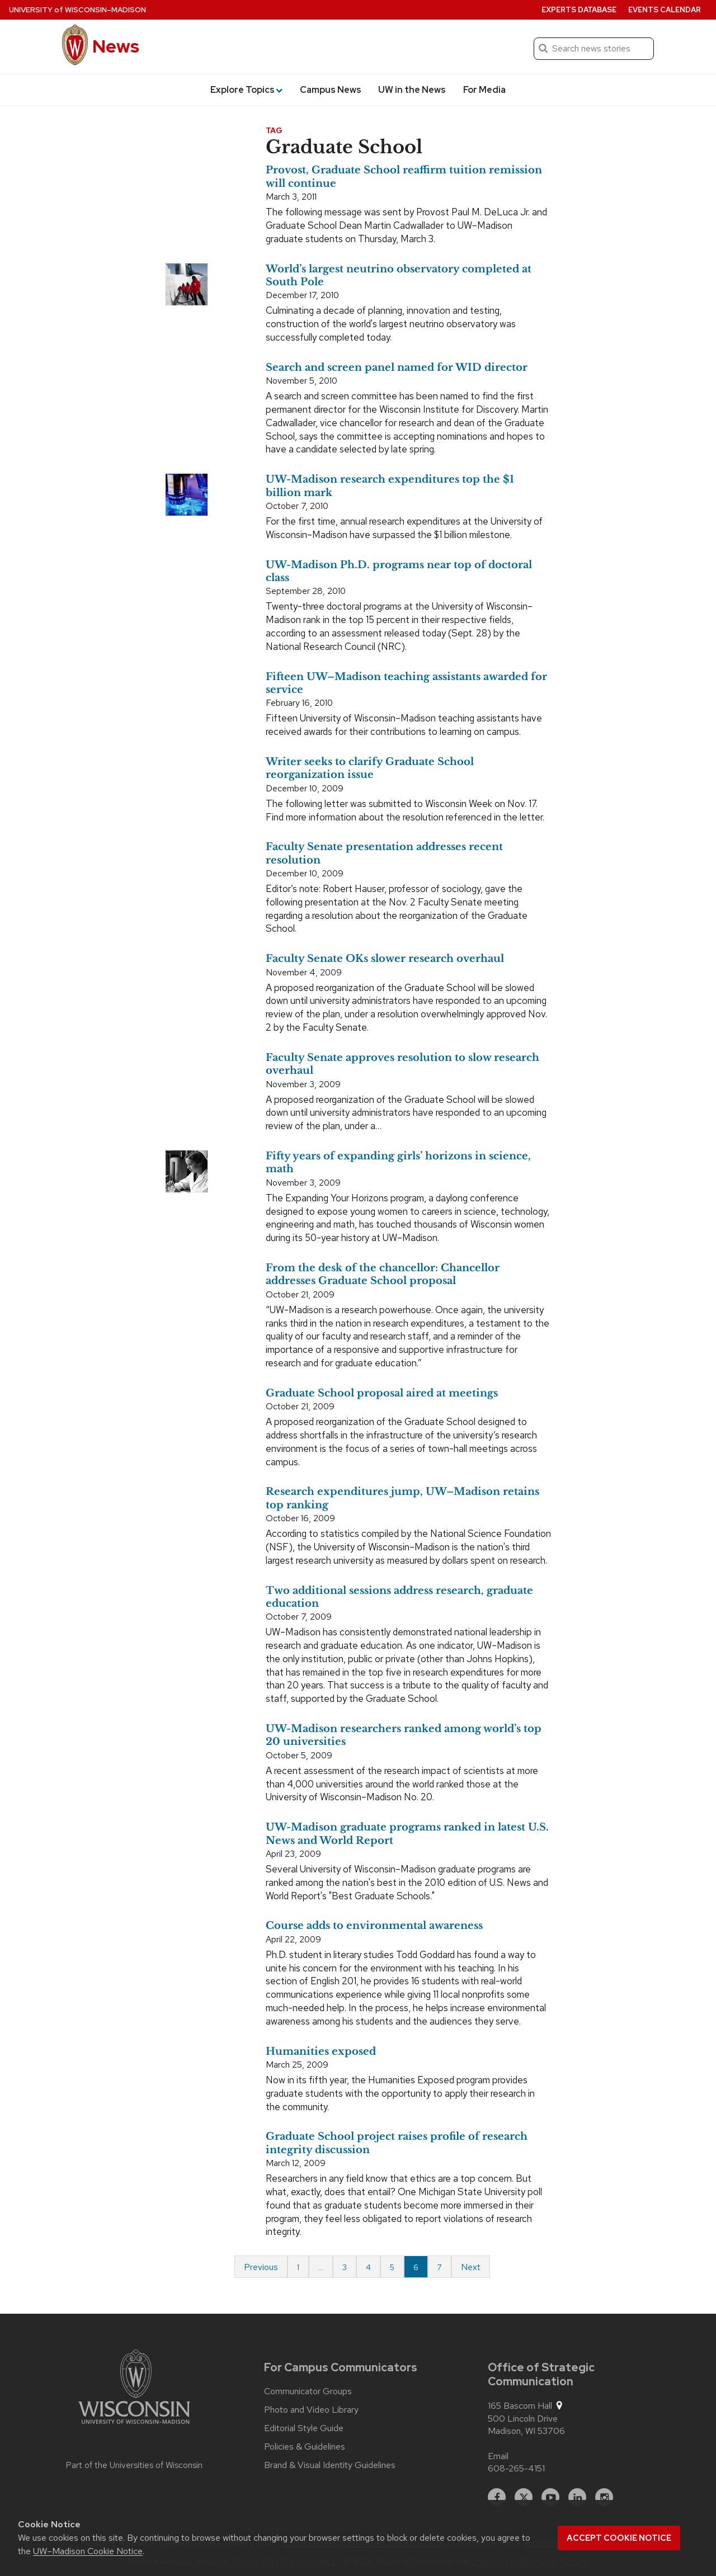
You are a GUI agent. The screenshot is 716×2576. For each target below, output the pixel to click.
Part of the (134, 2465)
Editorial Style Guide (303, 2428)
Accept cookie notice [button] (619, 2538)
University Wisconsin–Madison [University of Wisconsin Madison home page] (77, 10)
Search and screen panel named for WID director (396, 367)
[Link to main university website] (134, 2388)
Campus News (330, 90)
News (115, 46)
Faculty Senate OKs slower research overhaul (385, 958)
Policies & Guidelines (304, 2446)
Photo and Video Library (311, 2409)
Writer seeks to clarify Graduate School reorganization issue (370, 768)
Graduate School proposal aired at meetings (382, 1393)
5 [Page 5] (392, 2267)
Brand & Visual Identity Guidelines (329, 2465)
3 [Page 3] (344, 2267)
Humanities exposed (321, 2051)
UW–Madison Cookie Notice (88, 2551)
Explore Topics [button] (246, 90)
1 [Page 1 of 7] (298, 2267)
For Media (484, 90)
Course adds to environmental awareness (374, 1925)
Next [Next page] (471, 2267)
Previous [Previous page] (261, 2267)
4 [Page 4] (368, 2267)
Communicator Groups (308, 2391)
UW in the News (412, 90)
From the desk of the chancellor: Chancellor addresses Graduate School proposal (383, 1274)
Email (498, 2456)
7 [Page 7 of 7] (439, 2267)
